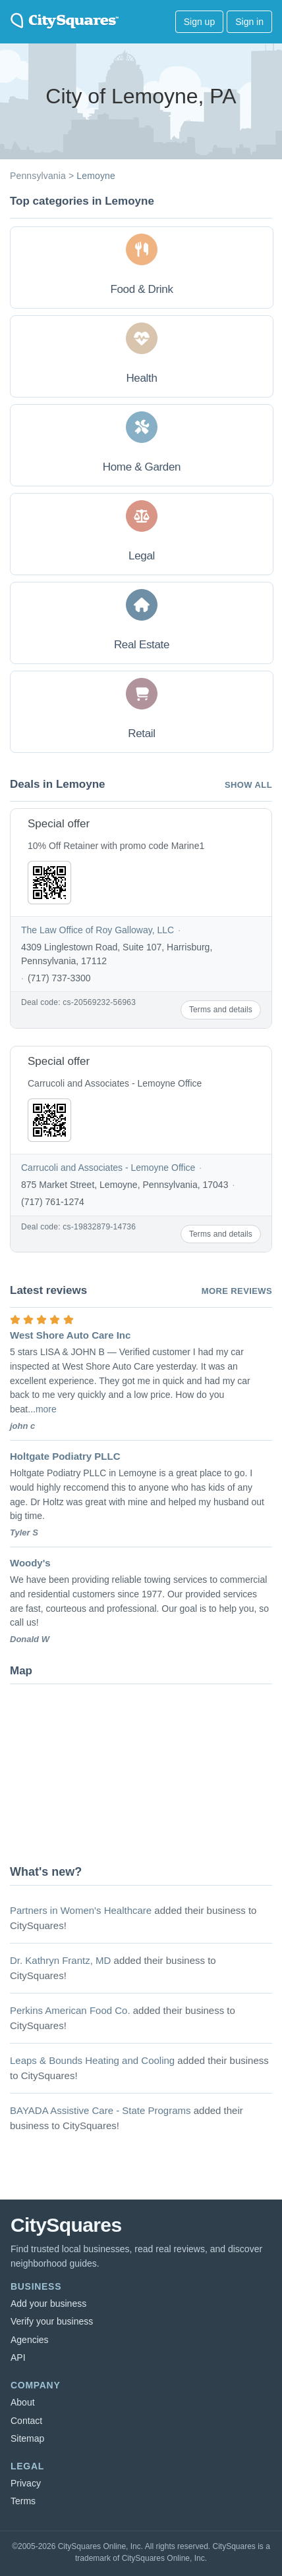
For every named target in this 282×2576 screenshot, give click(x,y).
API (18, 2357)
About (23, 2402)
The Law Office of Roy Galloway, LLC (97, 930)
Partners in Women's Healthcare (81, 1910)
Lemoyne (95, 175)
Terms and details (220, 1009)
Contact (26, 2420)
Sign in (249, 21)
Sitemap (27, 2438)
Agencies (30, 2339)
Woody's (30, 1562)
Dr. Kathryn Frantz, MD (60, 1960)
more (46, 1409)
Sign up (199, 21)
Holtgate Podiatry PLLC (65, 1456)
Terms (23, 2501)
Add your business (48, 2303)
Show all (248, 785)
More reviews (237, 1291)
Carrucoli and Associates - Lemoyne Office (108, 1167)
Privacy (26, 2483)
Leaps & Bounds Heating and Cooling (92, 2060)
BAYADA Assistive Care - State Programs (100, 2110)
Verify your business (52, 2321)
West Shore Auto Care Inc (70, 1335)
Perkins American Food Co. (70, 2010)
